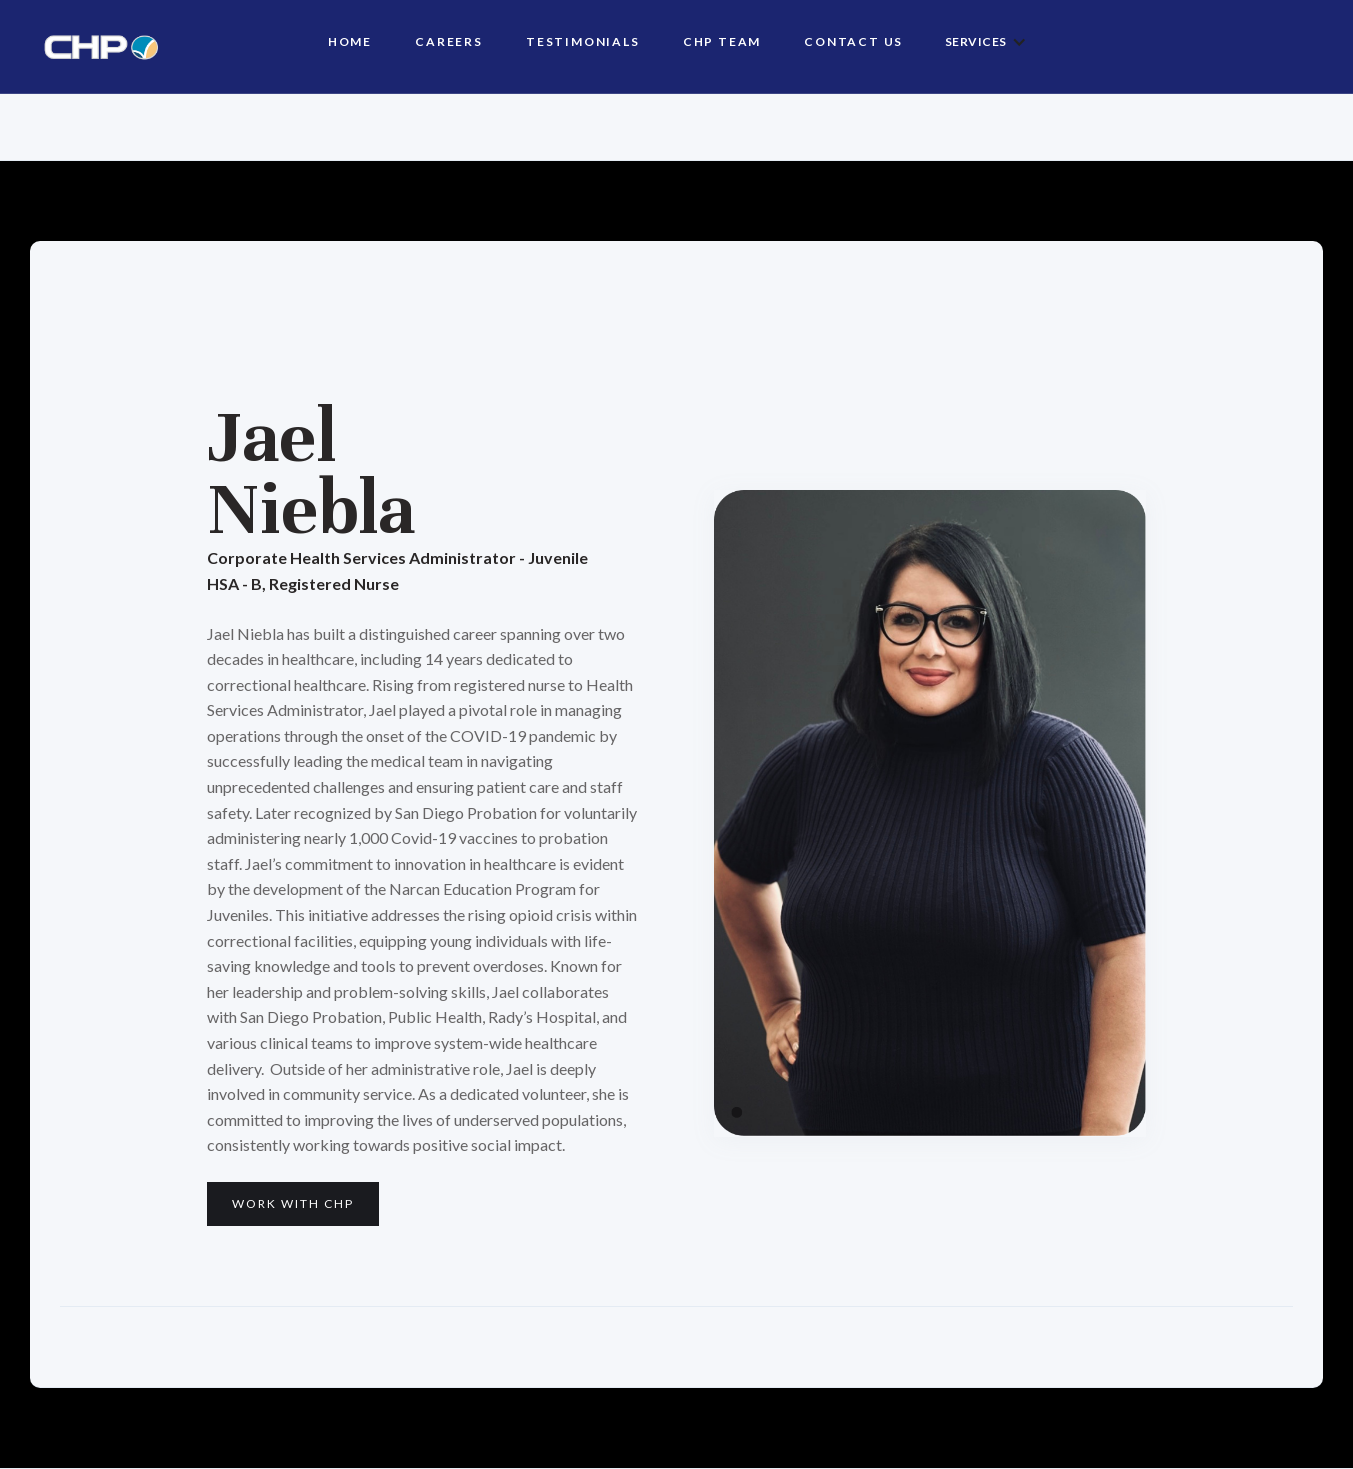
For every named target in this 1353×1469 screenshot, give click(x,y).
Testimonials (583, 41)
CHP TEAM (722, 41)
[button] (986, 42)
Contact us (853, 41)
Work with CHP (293, 1203)
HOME (350, 41)
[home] (93, 46)
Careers (449, 41)
